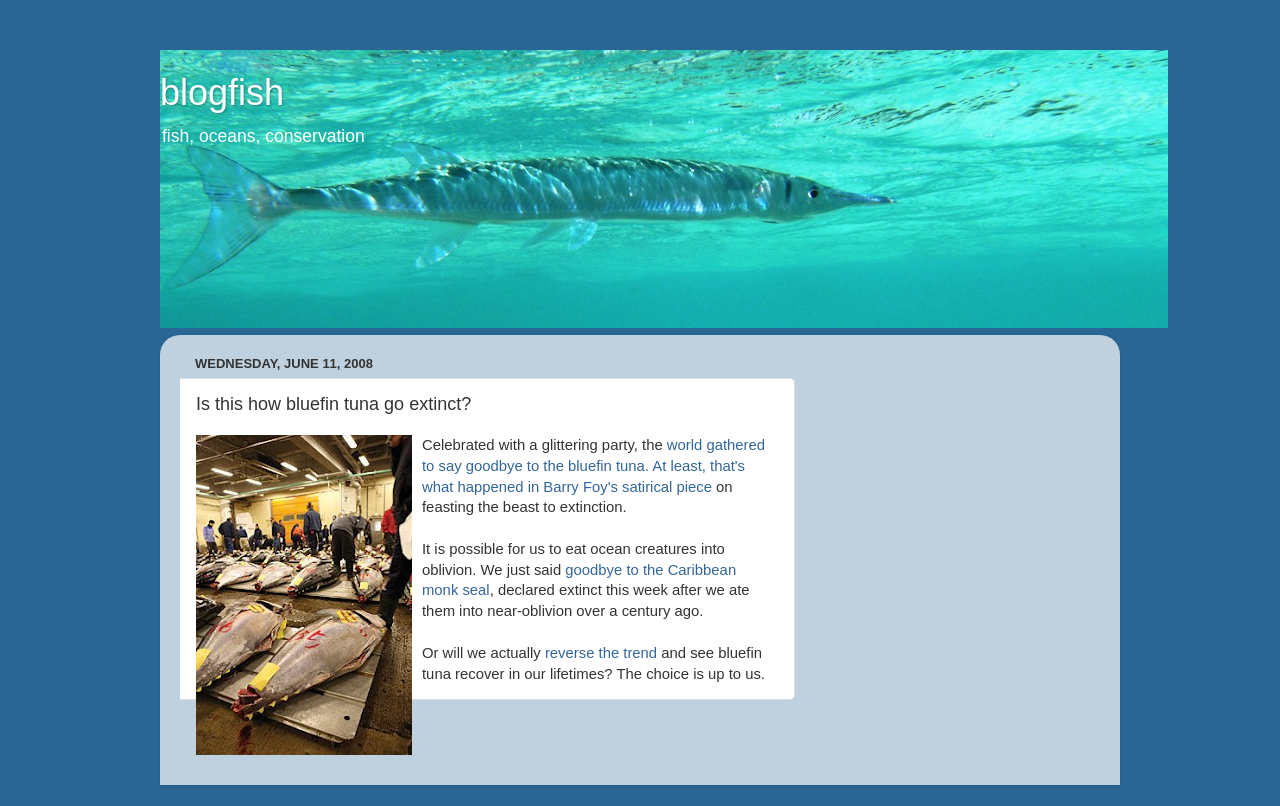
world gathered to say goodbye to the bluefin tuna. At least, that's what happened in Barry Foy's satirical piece (593, 466)
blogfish (222, 92)
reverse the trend (603, 653)
